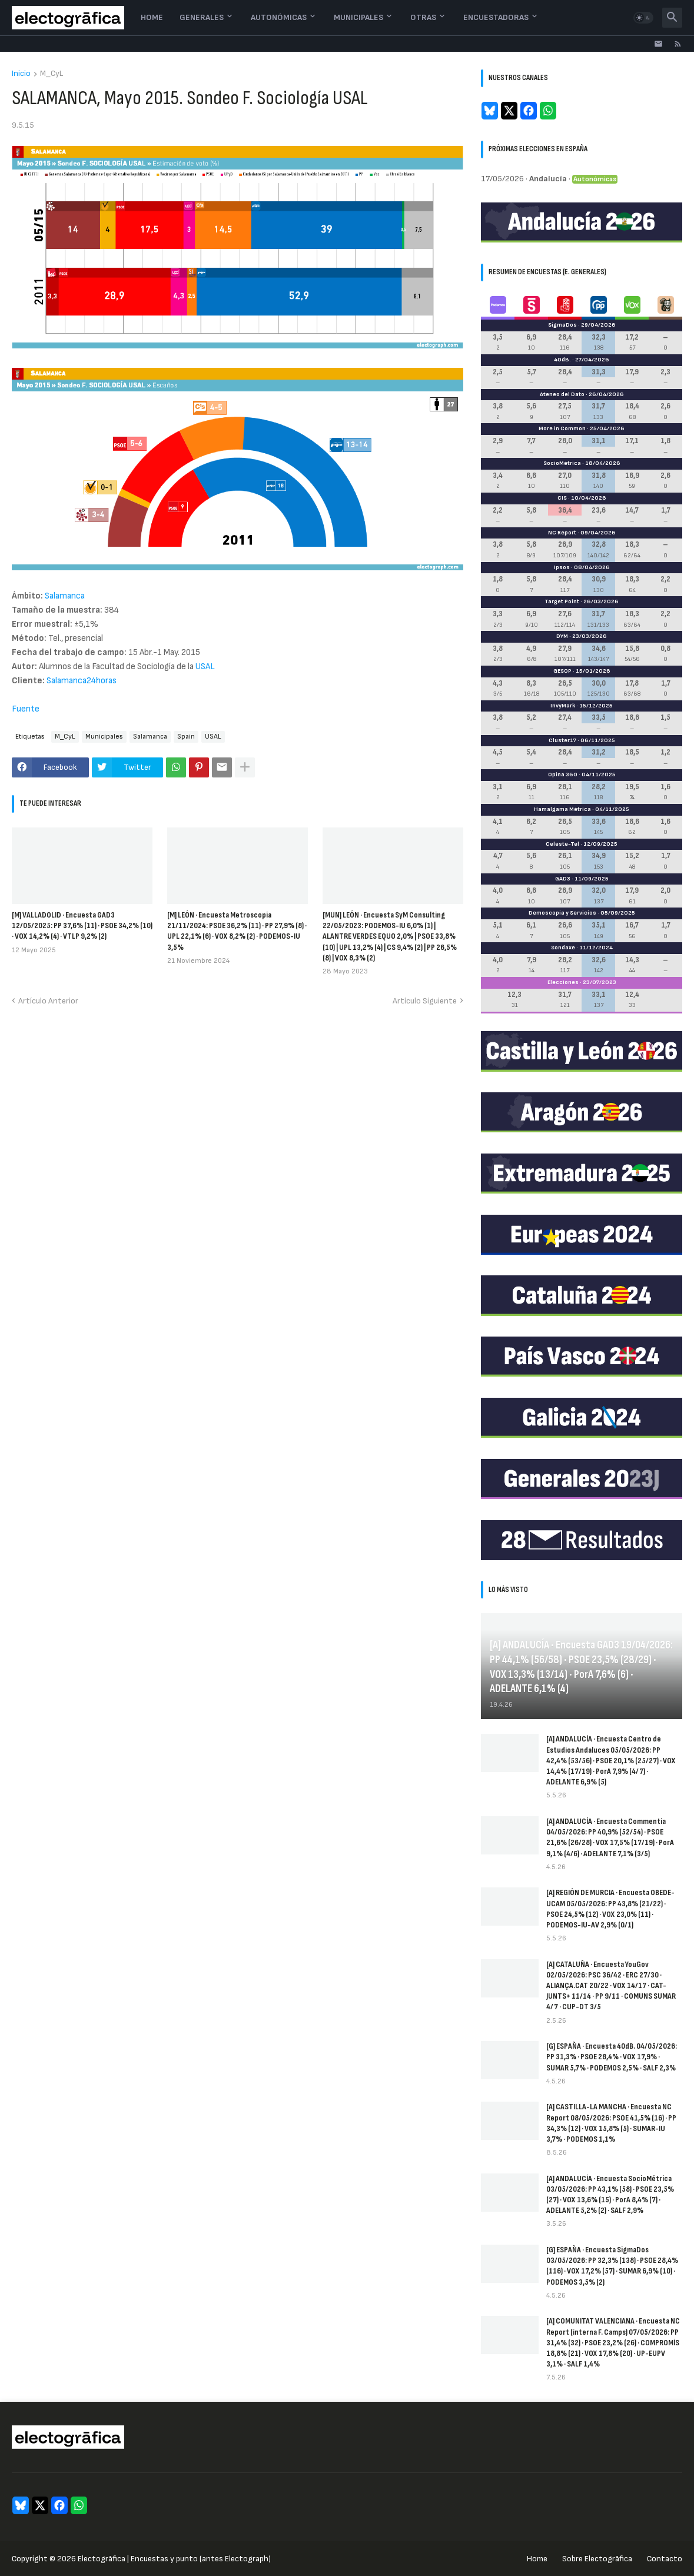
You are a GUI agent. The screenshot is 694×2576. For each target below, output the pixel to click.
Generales (202, 17)
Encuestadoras (496, 17)
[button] (643, 18)
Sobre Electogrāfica (597, 2559)
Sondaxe (563, 947)
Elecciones (563, 982)
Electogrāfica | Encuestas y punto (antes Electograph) (174, 2559)
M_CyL (51, 73)
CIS (562, 497)
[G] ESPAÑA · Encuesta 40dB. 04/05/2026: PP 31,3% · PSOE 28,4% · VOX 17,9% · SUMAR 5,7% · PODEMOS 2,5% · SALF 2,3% (611, 2056)
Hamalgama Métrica (562, 809)
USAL (205, 666)
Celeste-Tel (562, 843)
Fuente (25, 708)
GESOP (562, 670)
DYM (562, 636)
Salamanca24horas (82, 680)
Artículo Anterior (48, 1001)
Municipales (358, 17)
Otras (423, 17)
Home (152, 17)
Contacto (664, 2559)
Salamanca (65, 595)
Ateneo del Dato (562, 394)
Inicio (21, 73)
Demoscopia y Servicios (562, 912)
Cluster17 (562, 740)
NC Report (562, 532)
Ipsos (562, 567)
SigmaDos (562, 324)
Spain (186, 736)
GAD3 (562, 878)
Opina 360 (562, 774)
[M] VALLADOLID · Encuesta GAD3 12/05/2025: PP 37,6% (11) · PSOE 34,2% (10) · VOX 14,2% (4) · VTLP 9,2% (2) (82, 925)
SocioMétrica (562, 463)
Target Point (561, 601)
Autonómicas (279, 17)
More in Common (562, 428)
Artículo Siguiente (425, 1001)
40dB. (562, 359)
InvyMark (562, 705)
